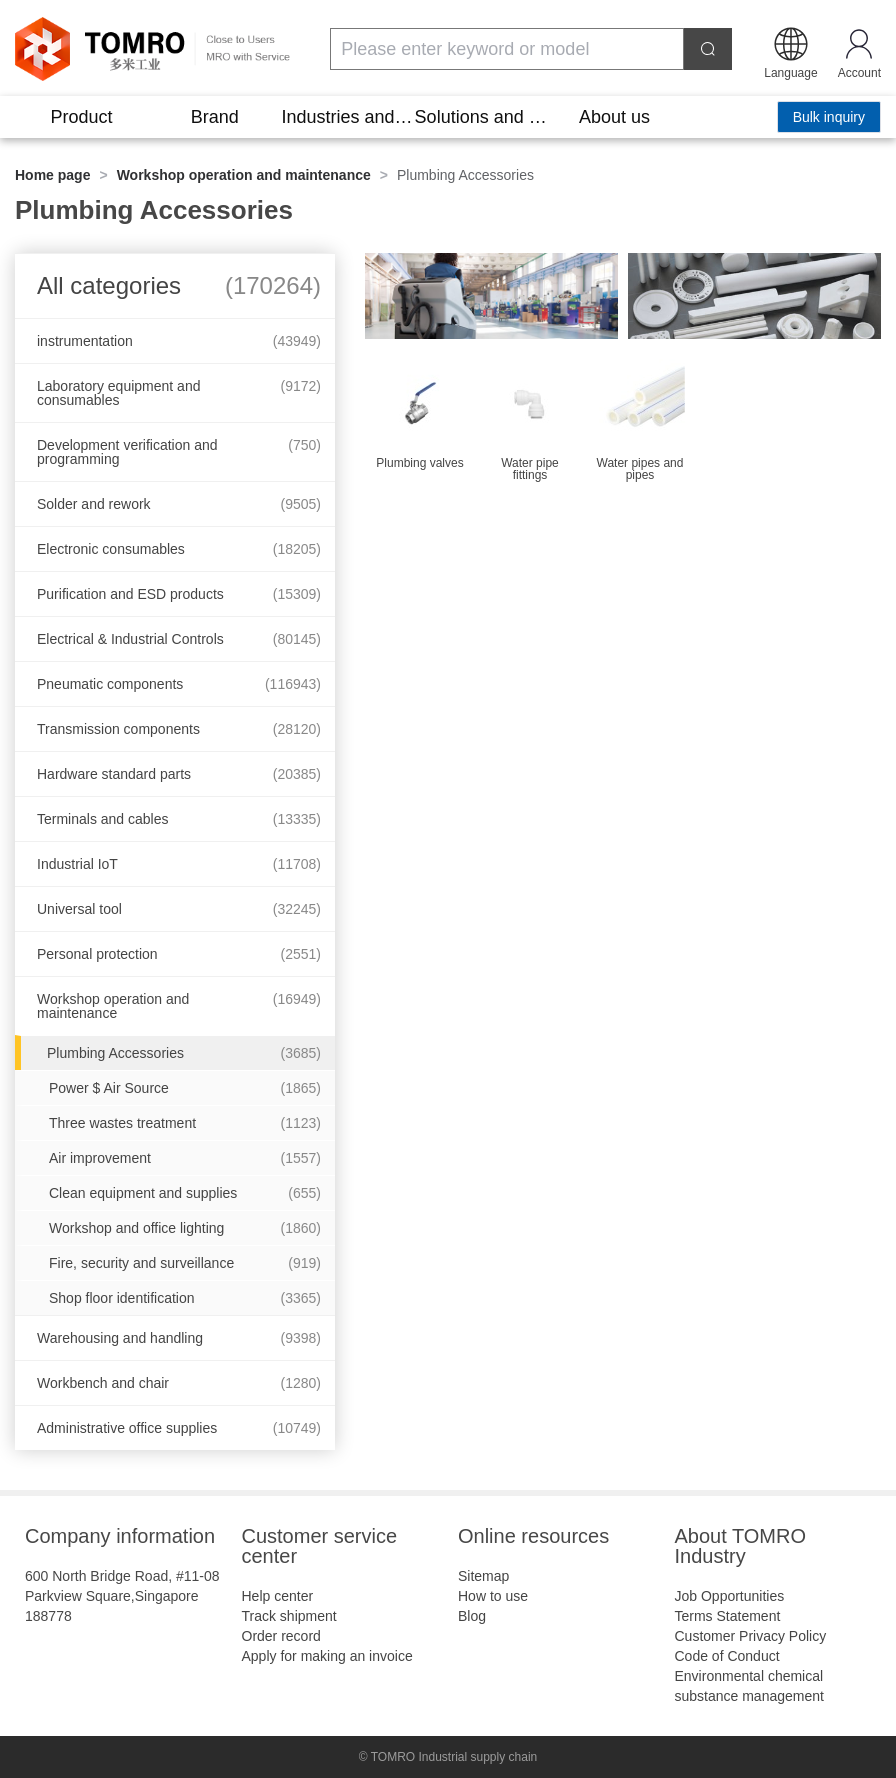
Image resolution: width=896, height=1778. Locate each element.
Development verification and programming (179, 452)
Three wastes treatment (185, 1123)
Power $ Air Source (185, 1088)
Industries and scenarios (347, 117)
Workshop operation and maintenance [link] (244, 175)
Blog (472, 1616)
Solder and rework (179, 504)
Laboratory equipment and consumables (179, 393)
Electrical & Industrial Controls (179, 639)
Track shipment (289, 1616)
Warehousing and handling (179, 1338)
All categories (179, 285)
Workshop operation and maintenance (179, 1006)
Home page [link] (52, 175)
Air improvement (185, 1158)
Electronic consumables (179, 549)
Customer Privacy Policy (751, 1636)
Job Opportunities (730, 1596)
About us (614, 117)
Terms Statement (728, 1616)
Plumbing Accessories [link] (465, 175)
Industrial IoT (179, 864)
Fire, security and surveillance (185, 1263)
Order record (281, 1636)
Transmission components (179, 729)
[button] (790, 51)
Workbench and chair (179, 1383)
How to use (493, 1596)
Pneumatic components (179, 684)
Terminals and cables (179, 819)
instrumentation (179, 341)
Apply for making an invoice (327, 1656)
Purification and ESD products (179, 594)
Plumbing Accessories (184, 1053)
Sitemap (483, 1576)
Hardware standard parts (179, 774)
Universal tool (179, 909)
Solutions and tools (481, 117)
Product (82, 117)
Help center (278, 1596)
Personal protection (179, 954)
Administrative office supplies (179, 1428)
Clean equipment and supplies (185, 1193)
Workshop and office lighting (185, 1228)
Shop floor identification (185, 1298)
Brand (215, 117)
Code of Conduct (727, 1656)
